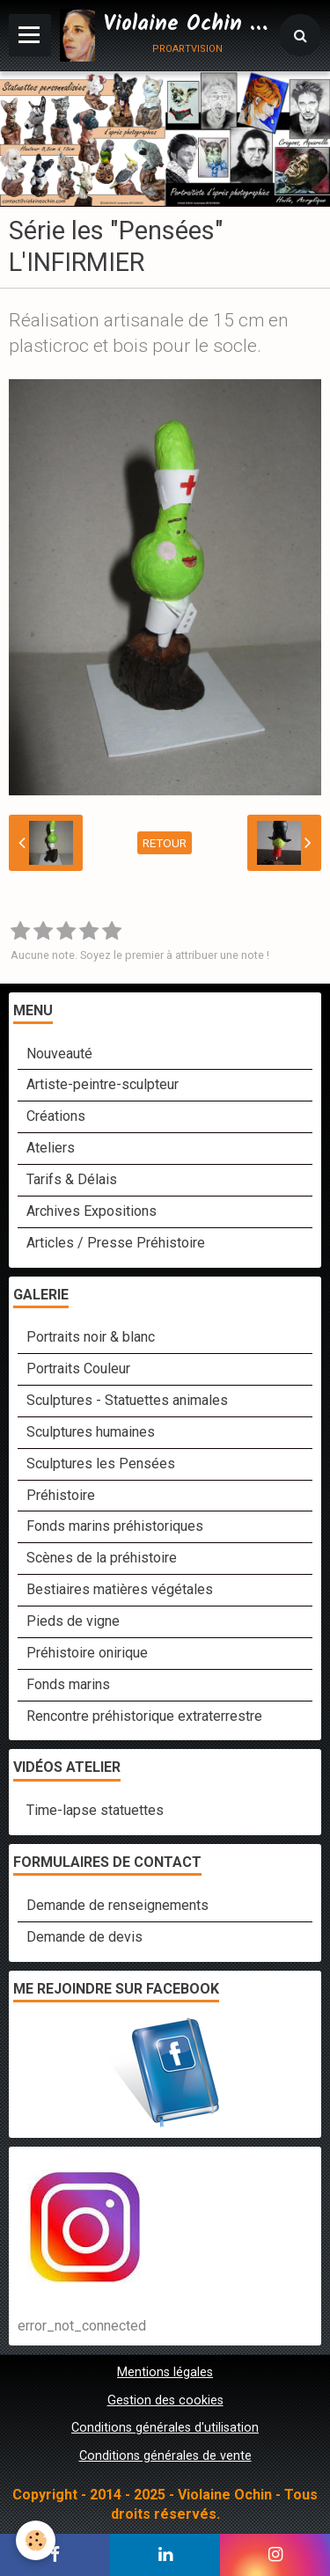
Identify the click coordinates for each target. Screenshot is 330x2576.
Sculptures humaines (90, 1431)
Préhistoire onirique (87, 1652)
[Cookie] (35, 2540)
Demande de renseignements (117, 1905)
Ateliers (50, 1147)
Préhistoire (60, 1495)
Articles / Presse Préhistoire (115, 1242)
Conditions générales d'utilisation (165, 2427)
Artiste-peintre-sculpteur (102, 1084)
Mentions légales (165, 2372)
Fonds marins (68, 1684)
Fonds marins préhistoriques (114, 1526)
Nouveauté (59, 1053)
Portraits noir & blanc (90, 1336)
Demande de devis (84, 1936)
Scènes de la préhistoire (101, 1557)
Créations (55, 1116)
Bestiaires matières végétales (119, 1589)
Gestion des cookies (165, 2400)
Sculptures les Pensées (100, 1463)
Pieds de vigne (73, 1621)
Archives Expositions (91, 1211)
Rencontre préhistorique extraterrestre (144, 1716)
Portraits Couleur (78, 1368)
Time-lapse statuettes (95, 1810)
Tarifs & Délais (71, 1179)
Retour (165, 843)
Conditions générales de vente (165, 2455)
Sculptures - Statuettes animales (127, 1400)
